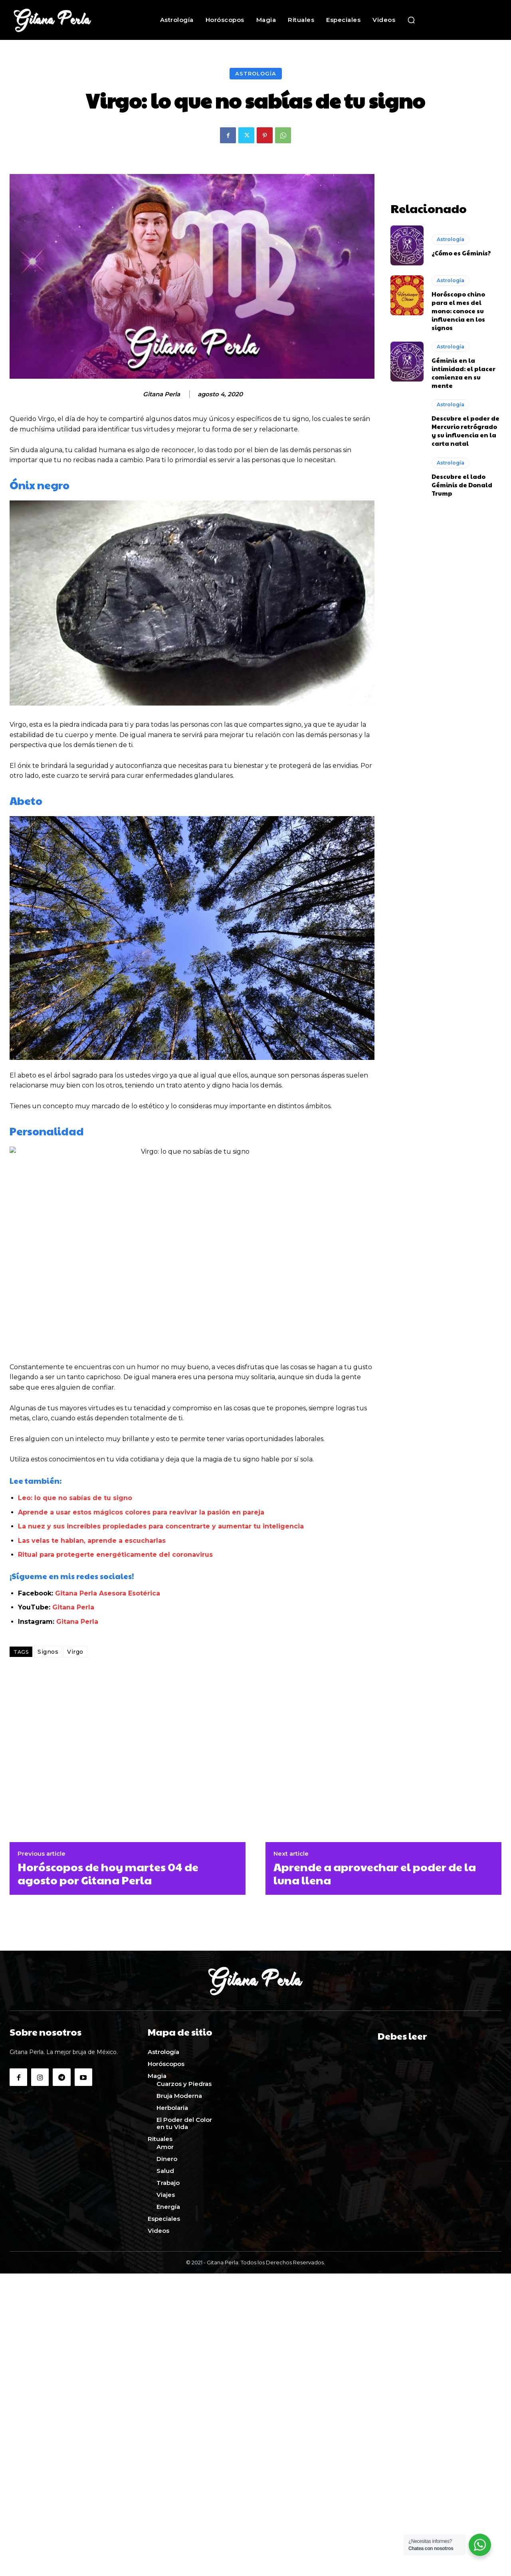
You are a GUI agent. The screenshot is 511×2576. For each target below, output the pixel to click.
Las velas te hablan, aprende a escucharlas (92, 1540)
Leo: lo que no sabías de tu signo (75, 1498)
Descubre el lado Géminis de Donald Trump (462, 484)
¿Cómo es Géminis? (461, 253)
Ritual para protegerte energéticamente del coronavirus (115, 1554)
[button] (411, 20)
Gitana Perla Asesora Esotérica (107, 1593)
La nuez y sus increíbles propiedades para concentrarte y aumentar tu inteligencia (161, 1526)
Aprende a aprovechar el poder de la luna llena (374, 1873)
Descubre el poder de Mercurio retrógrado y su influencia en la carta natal (465, 430)
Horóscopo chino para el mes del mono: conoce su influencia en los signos (458, 311)
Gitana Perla (161, 394)
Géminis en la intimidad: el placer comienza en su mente (463, 372)
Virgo (75, 1651)
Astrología (256, 73)
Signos (48, 1651)
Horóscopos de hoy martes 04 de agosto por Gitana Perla (108, 1873)
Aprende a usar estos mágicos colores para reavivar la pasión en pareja (141, 1512)
